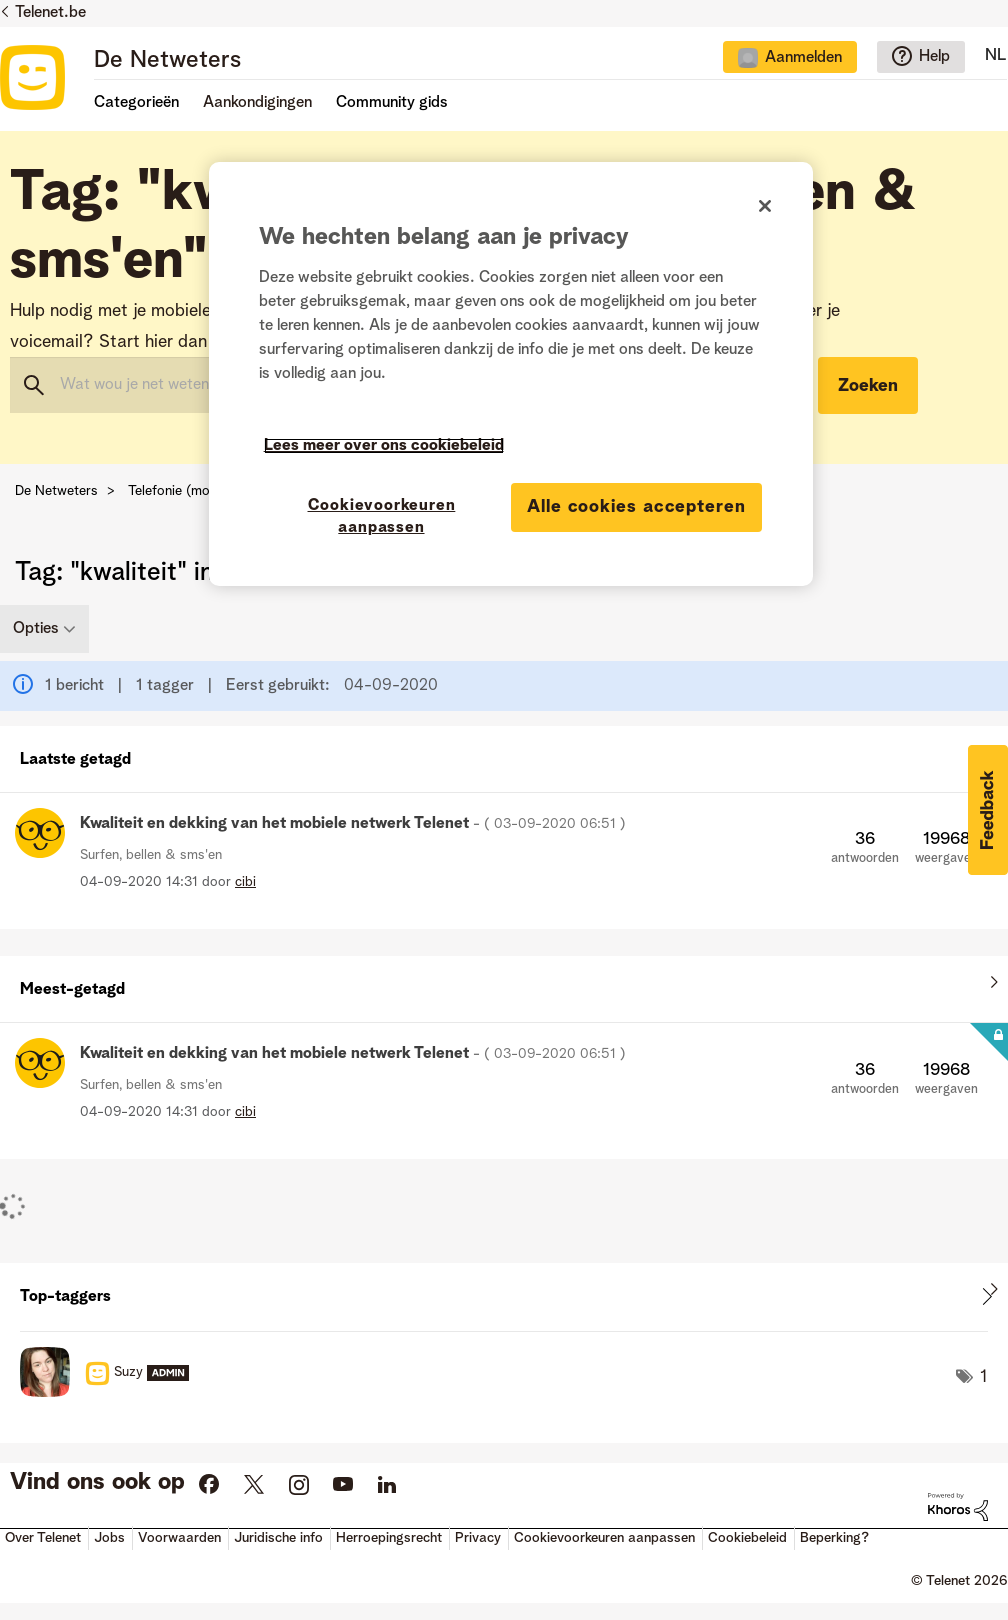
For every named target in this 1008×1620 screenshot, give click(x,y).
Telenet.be (50, 13)
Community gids (392, 103)
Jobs (109, 1538)
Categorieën (136, 103)
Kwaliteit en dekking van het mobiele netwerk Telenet (353, 824)
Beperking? (834, 1538)
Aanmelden (803, 58)
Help (934, 57)
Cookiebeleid (747, 1538)
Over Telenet (43, 1538)
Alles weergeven (504, 755)
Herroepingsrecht (389, 1538)
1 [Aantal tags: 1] (984, 1377)
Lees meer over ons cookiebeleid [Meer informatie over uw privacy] (384, 446)
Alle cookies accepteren (636, 507)
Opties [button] (36, 629)
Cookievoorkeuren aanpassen (604, 1538)
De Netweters (167, 61)
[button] (988, 810)
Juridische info (278, 1538)
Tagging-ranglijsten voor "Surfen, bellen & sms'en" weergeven (504, 1296)
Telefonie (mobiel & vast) (205, 491)
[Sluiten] (765, 206)
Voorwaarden (179, 1538)
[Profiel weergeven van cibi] (245, 882)
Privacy (478, 1538)
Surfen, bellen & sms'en (151, 855)
